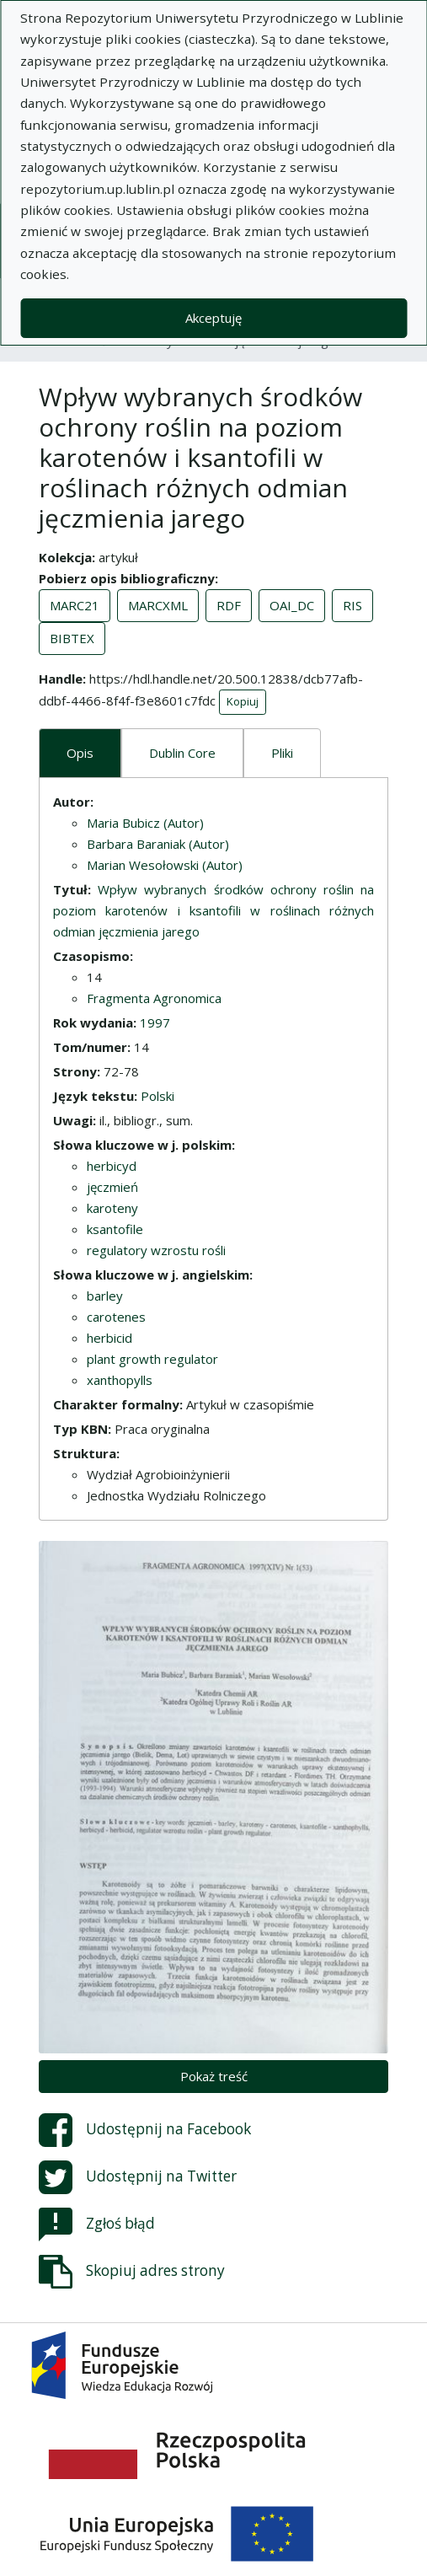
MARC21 (74, 605)
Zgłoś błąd (97, 2224)
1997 (155, 1022)
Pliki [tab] (282, 752)
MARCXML (158, 605)
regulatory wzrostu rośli (156, 1250)
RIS (352, 605)
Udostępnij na (145, 2130)
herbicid (109, 1337)
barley (105, 1295)
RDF (228, 605)
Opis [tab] (80, 752)
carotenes (116, 1316)
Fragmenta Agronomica (154, 998)
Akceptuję (213, 317)
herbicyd (111, 1165)
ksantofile (115, 1229)
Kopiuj (243, 701)
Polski (157, 1095)
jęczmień (112, 1186)
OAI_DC (292, 605)
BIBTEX (72, 638)
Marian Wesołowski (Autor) (165, 864)
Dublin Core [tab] (182, 752)
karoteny (112, 1207)
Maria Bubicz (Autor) (145, 822)
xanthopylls (119, 1379)
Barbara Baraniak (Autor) (158, 843)
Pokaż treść (214, 2076)
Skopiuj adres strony (132, 2272)
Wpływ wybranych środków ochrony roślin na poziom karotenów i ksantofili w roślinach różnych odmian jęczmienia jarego (213, 910)
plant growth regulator (152, 1358)
